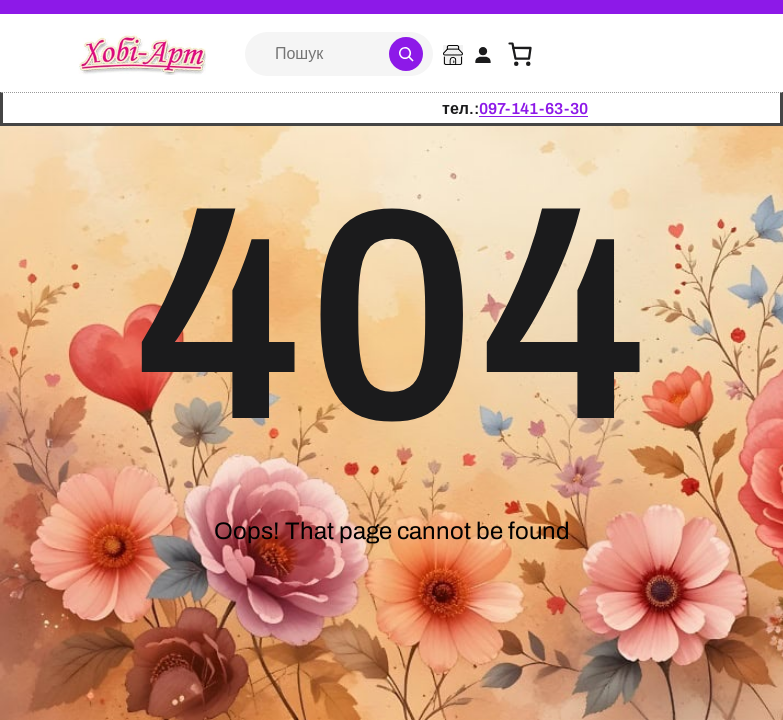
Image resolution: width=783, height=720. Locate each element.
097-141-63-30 (533, 108)
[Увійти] (482, 54)
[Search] (406, 54)
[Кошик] (520, 54)
